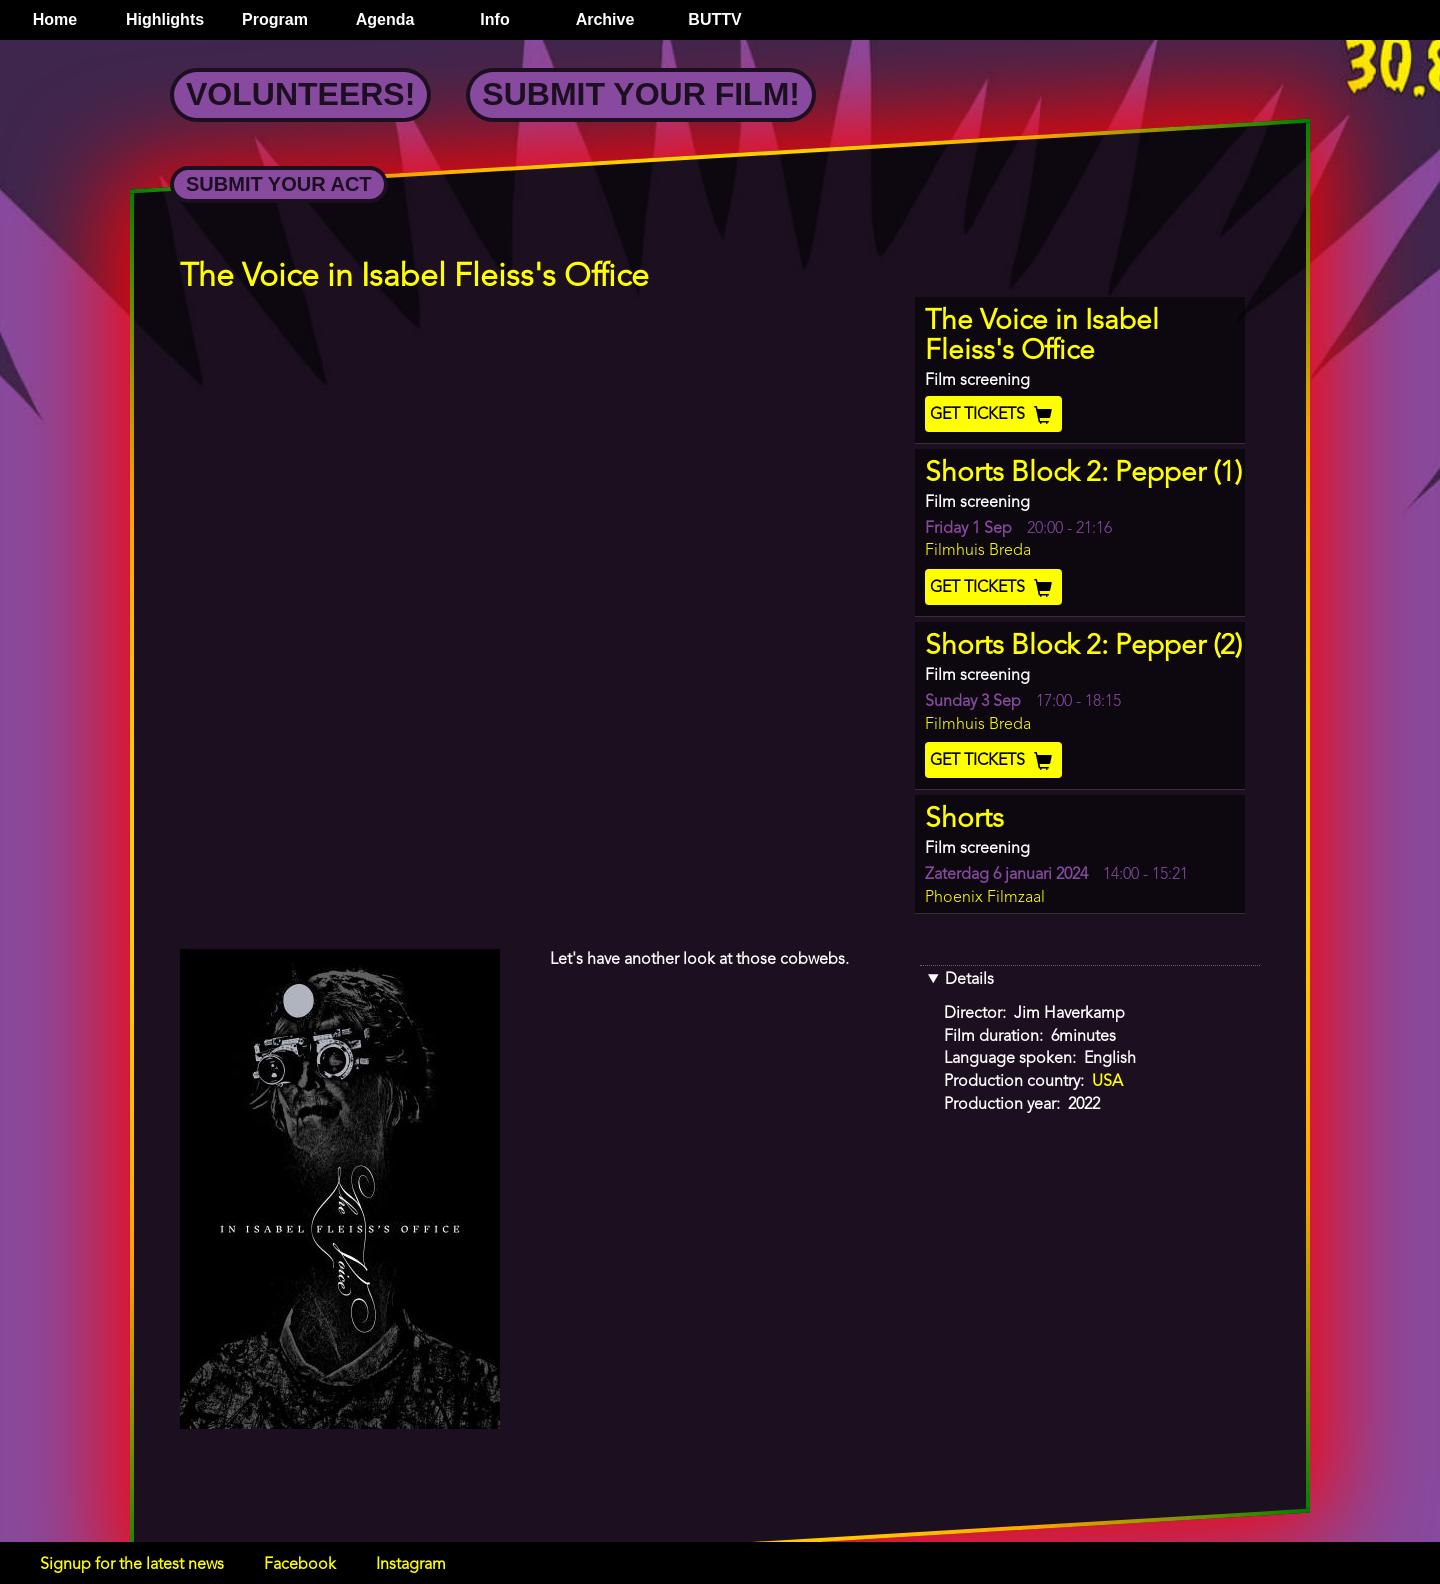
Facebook (300, 1565)
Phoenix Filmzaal (985, 898)
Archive (605, 19)
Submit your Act (279, 184)
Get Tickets (993, 415)
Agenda (385, 19)
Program (275, 19)
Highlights (165, 19)
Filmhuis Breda (978, 551)
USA (1107, 1082)
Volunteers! (300, 94)
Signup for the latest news (132, 1565)
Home (55, 19)
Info (494, 19)
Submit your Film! (641, 94)
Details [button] (969, 980)
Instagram (411, 1565)
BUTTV (714, 19)
